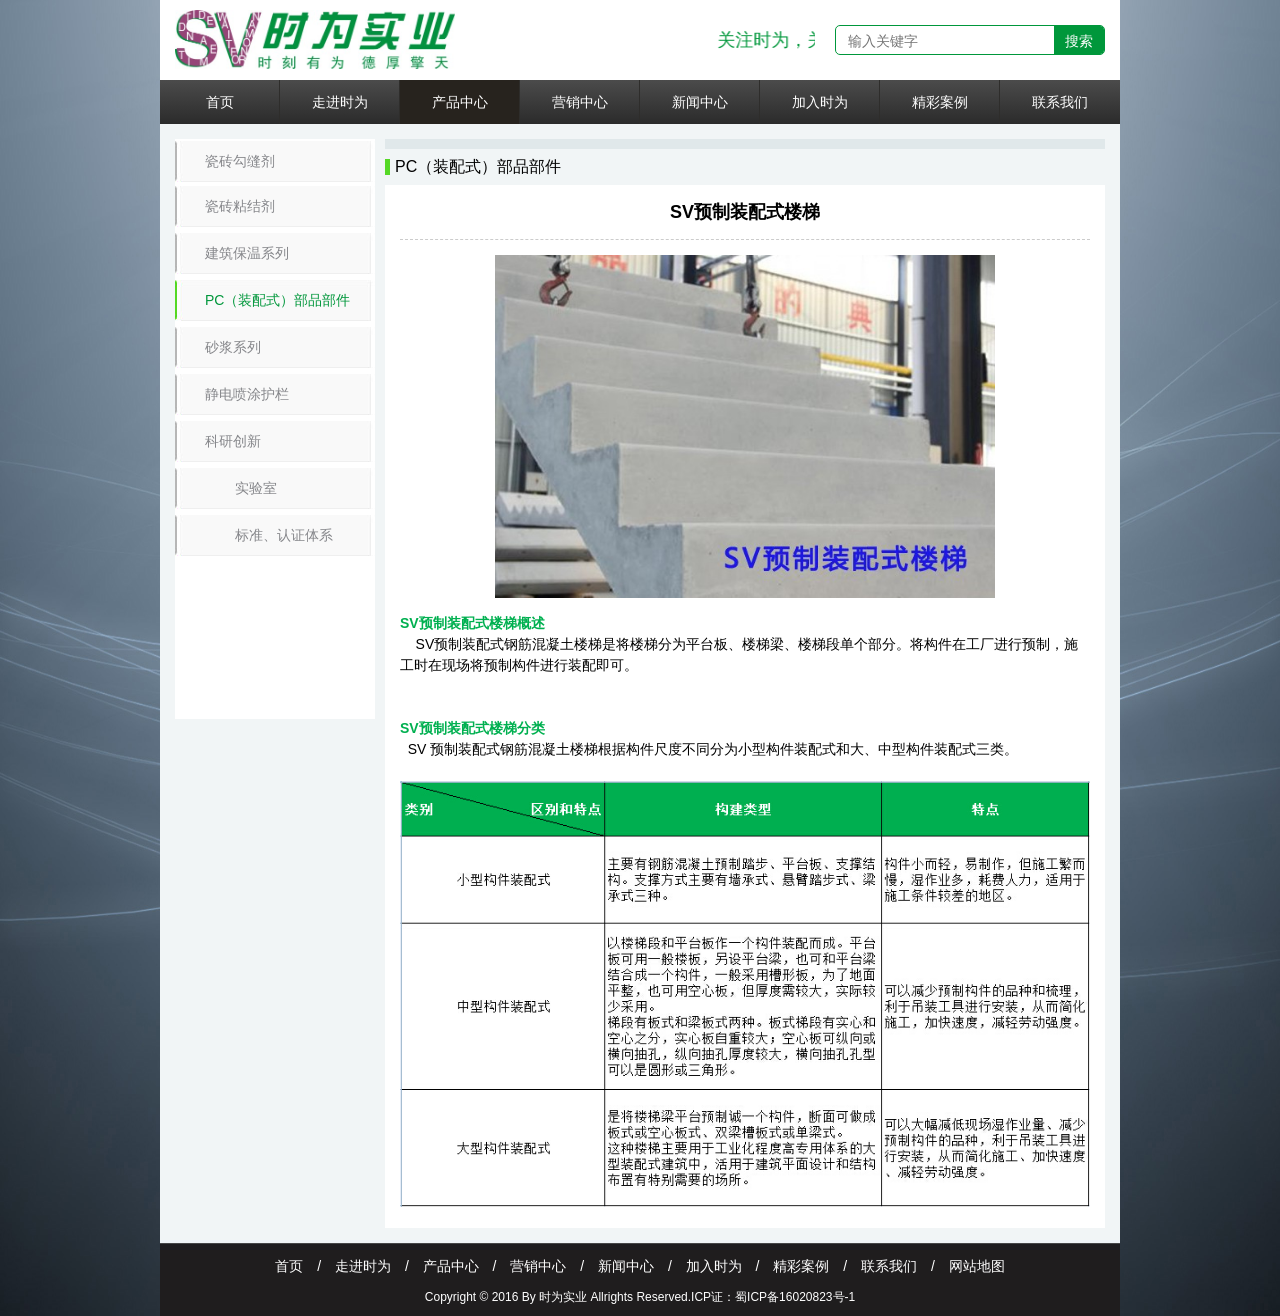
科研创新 (233, 441)
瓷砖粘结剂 (240, 206)
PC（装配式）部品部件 (277, 300)
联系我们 (1060, 102)
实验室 (256, 488)
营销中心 (580, 102)
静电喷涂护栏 (247, 394)
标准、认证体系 (284, 535)
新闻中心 (700, 102)
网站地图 (977, 1266)
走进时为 (340, 102)
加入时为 (820, 102)
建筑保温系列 (247, 253)
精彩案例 (940, 102)
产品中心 (460, 102)
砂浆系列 (233, 347)
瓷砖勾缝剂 (240, 161)
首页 (220, 102)
